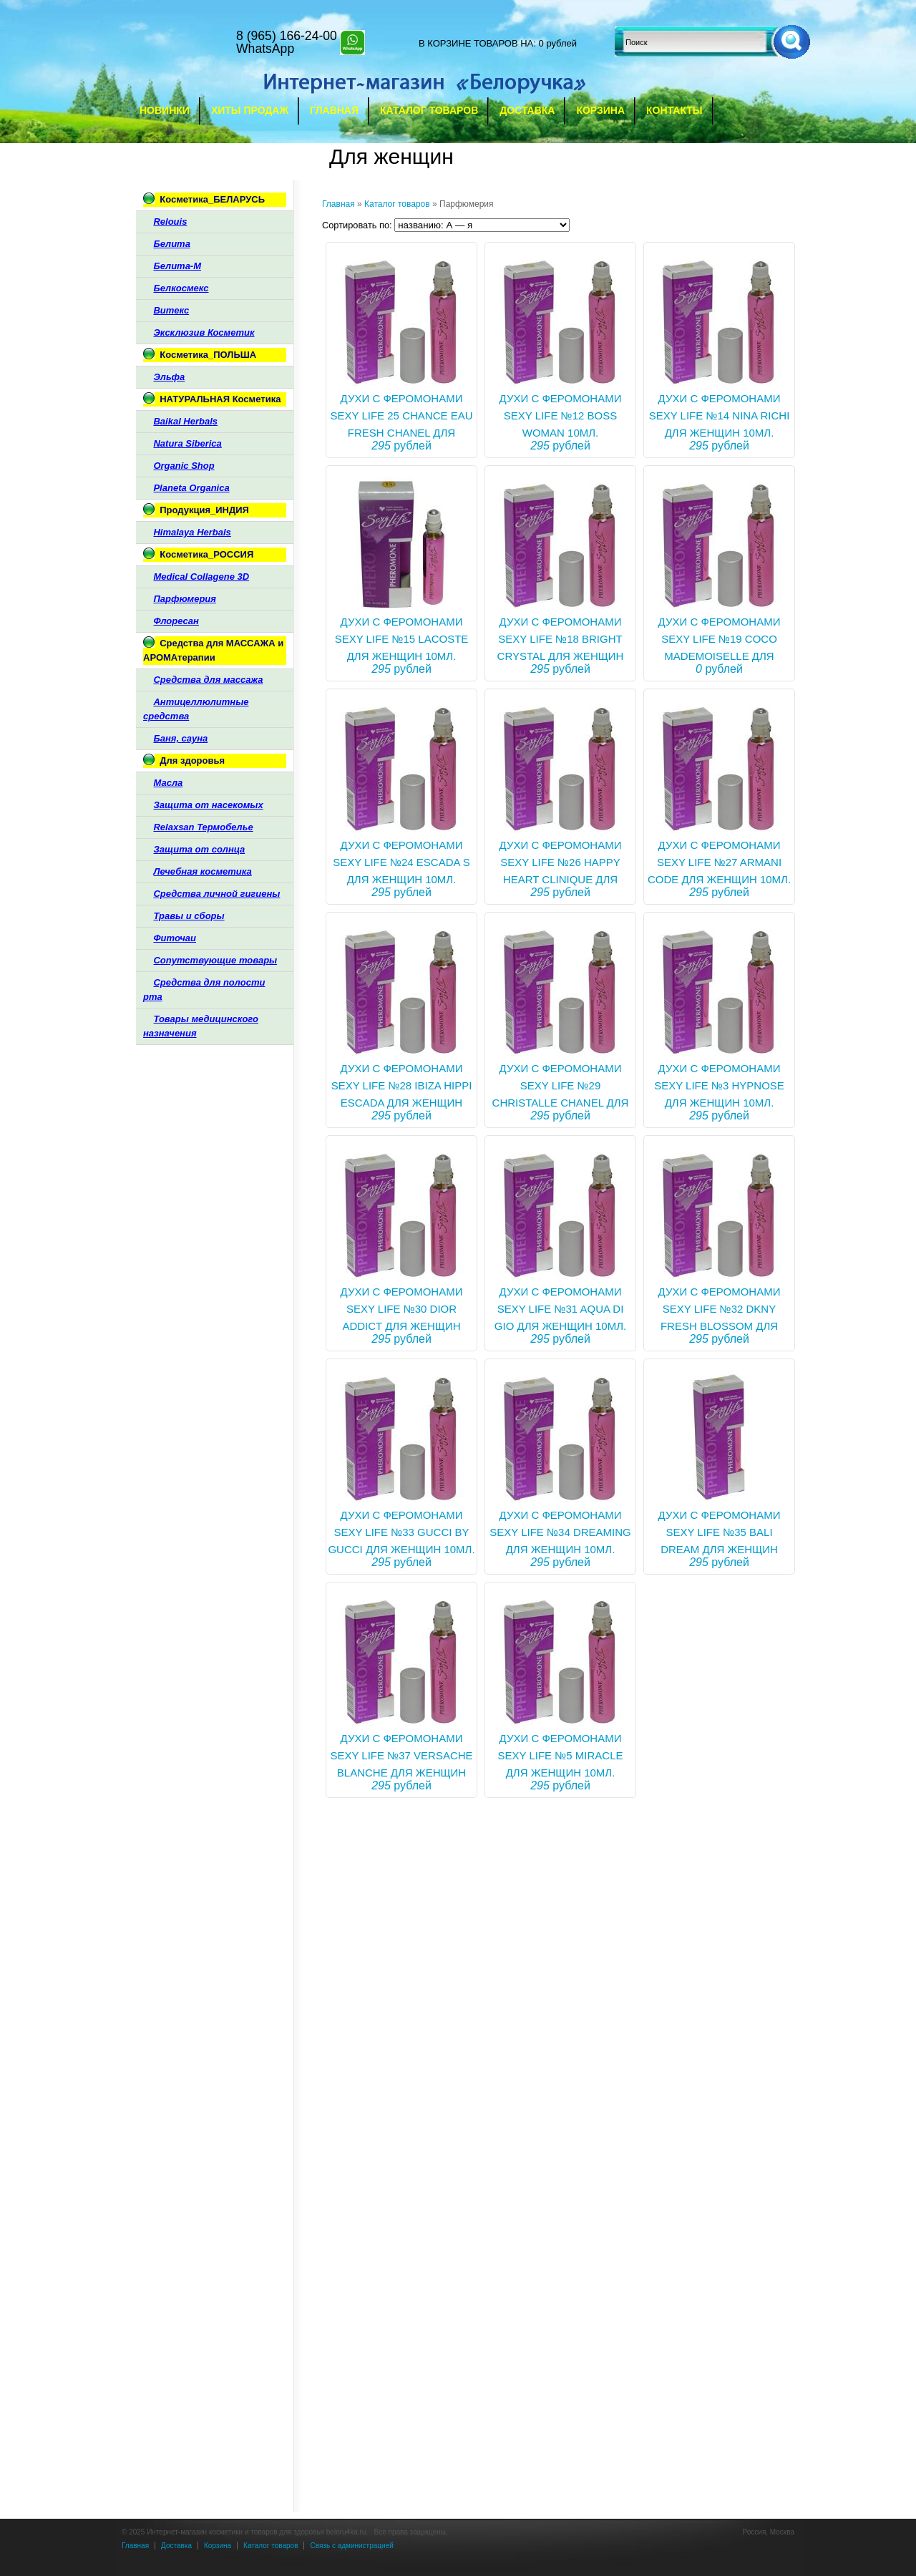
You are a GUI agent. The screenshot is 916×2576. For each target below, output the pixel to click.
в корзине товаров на (476, 43)
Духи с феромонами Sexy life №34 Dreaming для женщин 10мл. (560, 1532)
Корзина (600, 110)
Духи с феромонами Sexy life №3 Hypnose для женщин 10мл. (719, 1085)
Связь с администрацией (351, 2546)
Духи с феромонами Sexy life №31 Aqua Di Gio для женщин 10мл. (560, 1308)
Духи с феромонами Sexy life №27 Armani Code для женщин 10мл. (719, 862)
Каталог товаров (429, 110)
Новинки (165, 110)
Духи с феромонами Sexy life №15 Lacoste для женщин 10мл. (402, 639)
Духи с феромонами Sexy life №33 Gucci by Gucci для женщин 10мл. (401, 1532)
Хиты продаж (249, 110)
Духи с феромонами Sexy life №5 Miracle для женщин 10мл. (560, 1755)
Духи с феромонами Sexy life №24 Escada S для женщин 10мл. (401, 862)
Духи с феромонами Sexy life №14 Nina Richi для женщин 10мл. (719, 415)
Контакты (674, 110)
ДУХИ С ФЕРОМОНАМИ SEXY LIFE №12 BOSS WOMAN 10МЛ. (561, 415)
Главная (334, 110)
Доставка (527, 110)
